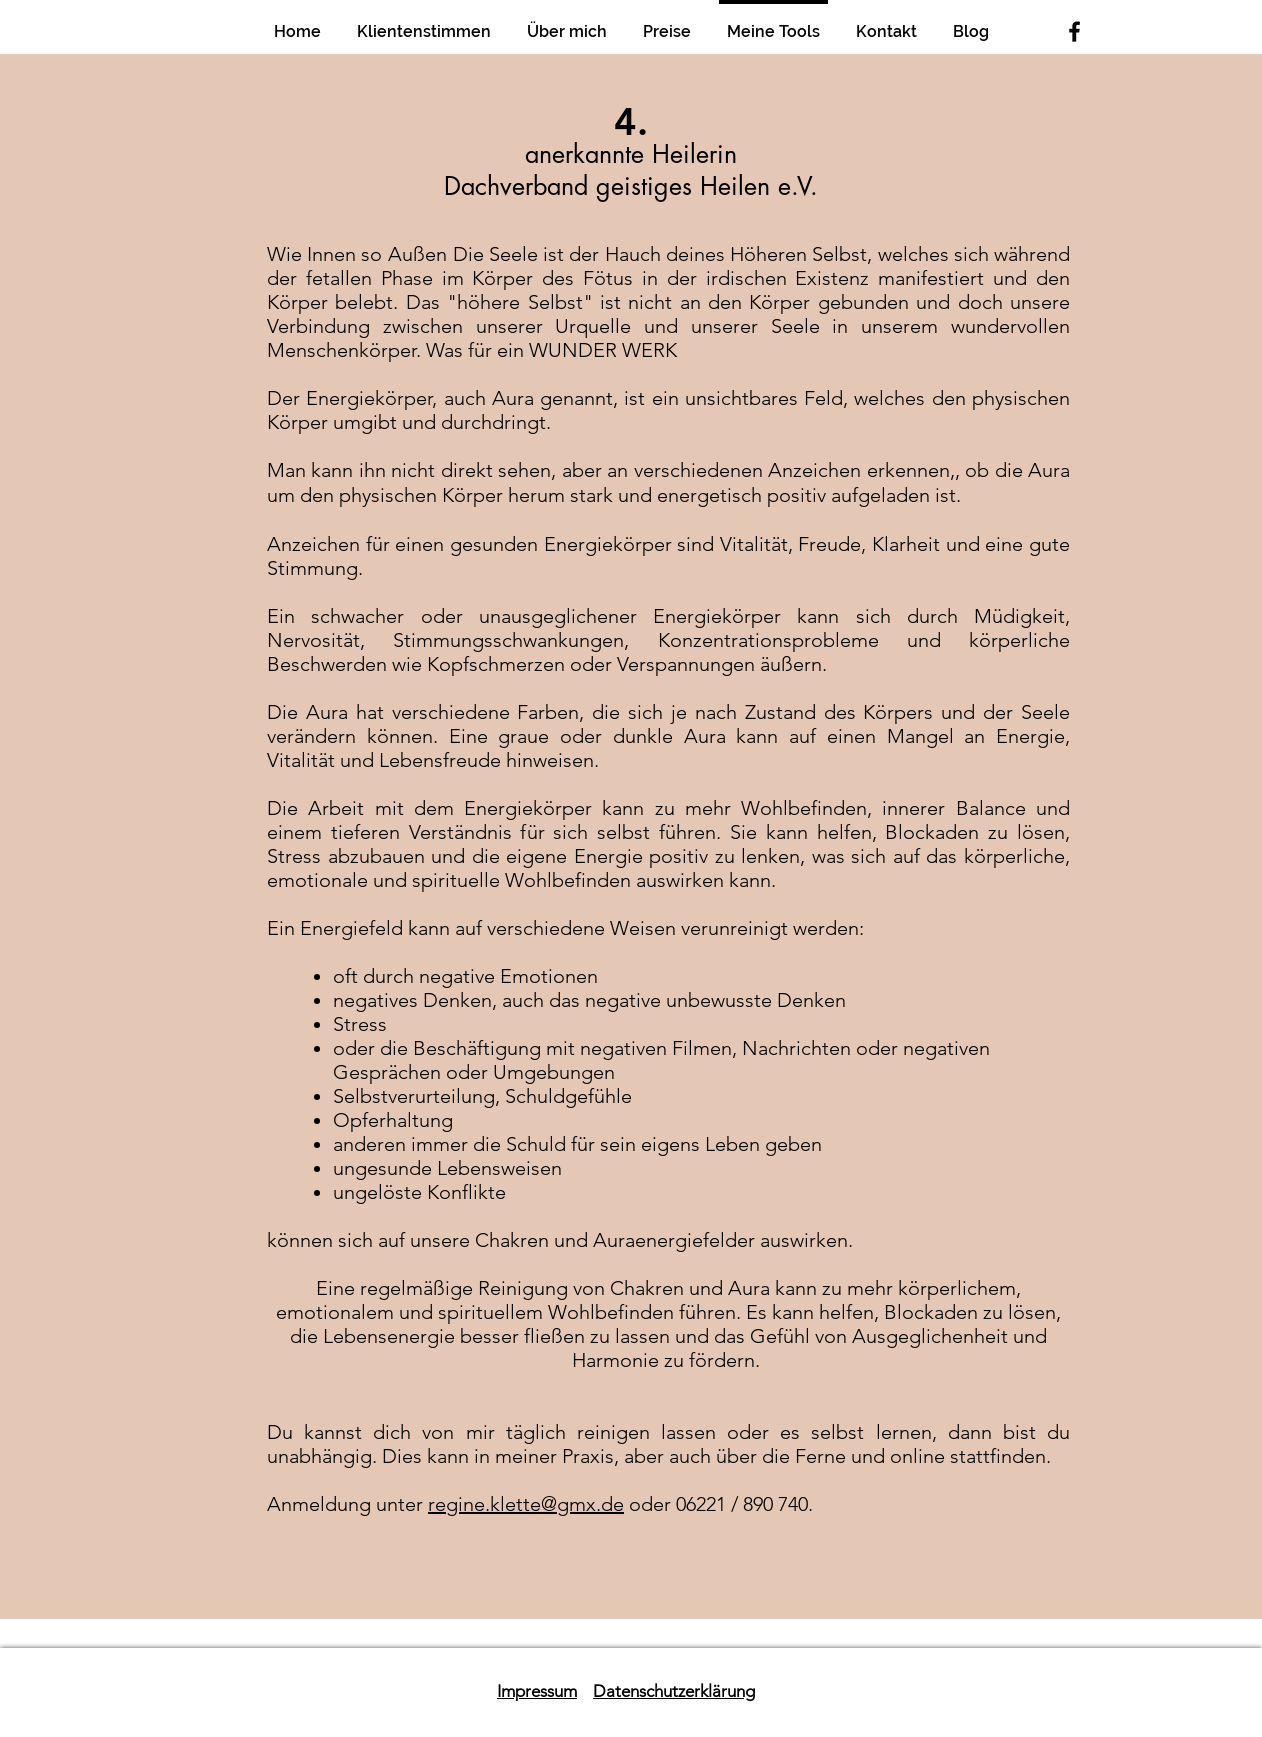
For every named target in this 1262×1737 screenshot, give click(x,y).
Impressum (537, 1691)
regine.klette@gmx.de (526, 1504)
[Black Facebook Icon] (1074, 31)
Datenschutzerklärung (674, 1691)
